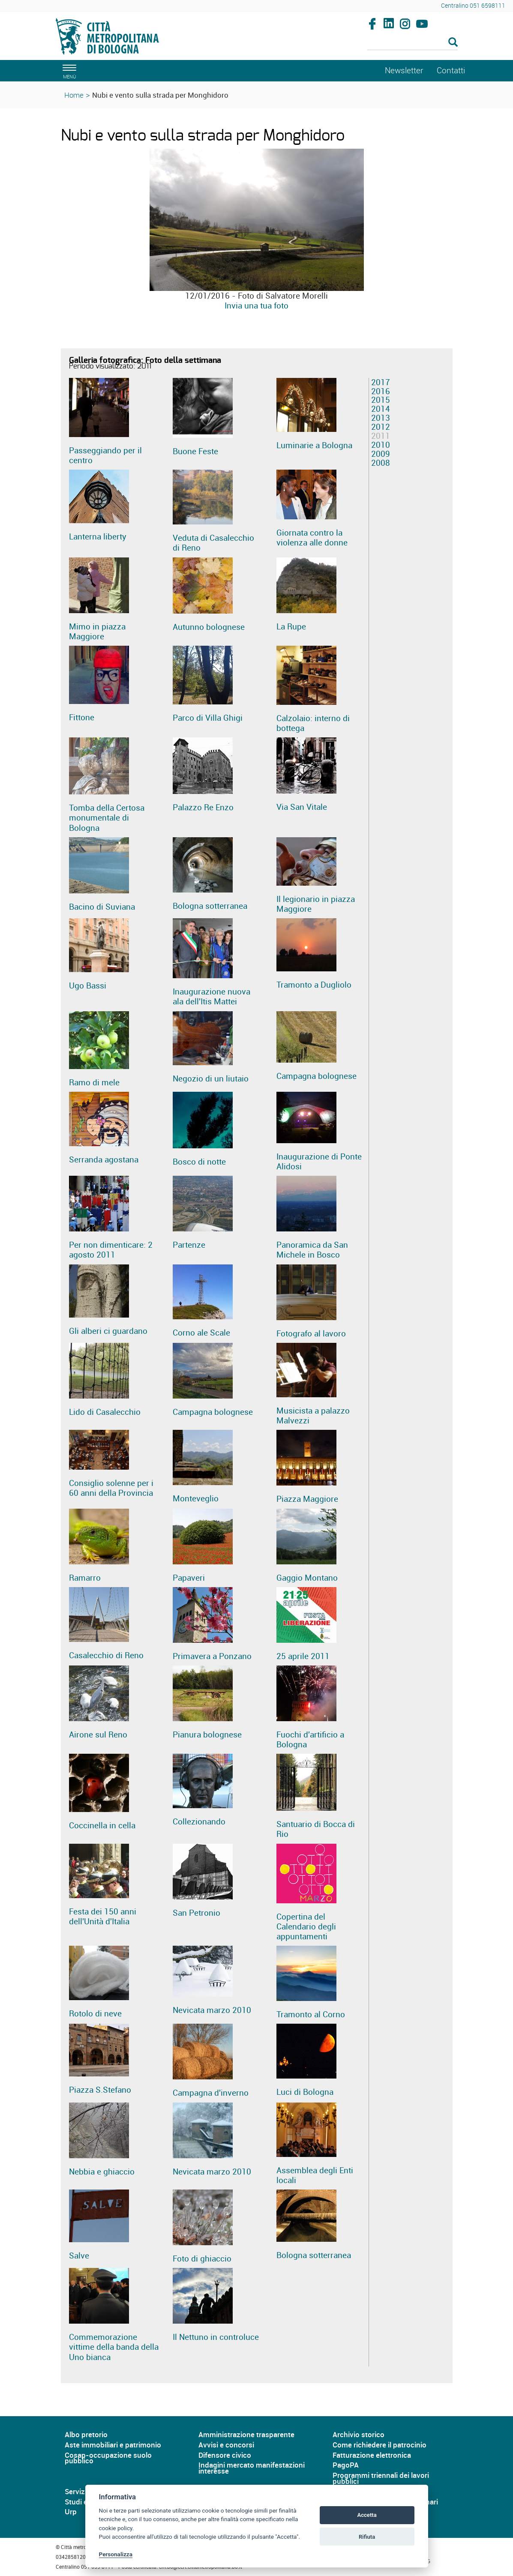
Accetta (366, 2515)
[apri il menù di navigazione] (68, 70)
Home (74, 95)
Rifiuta (367, 2537)
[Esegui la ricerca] (453, 43)
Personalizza (116, 2554)
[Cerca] (412, 43)
